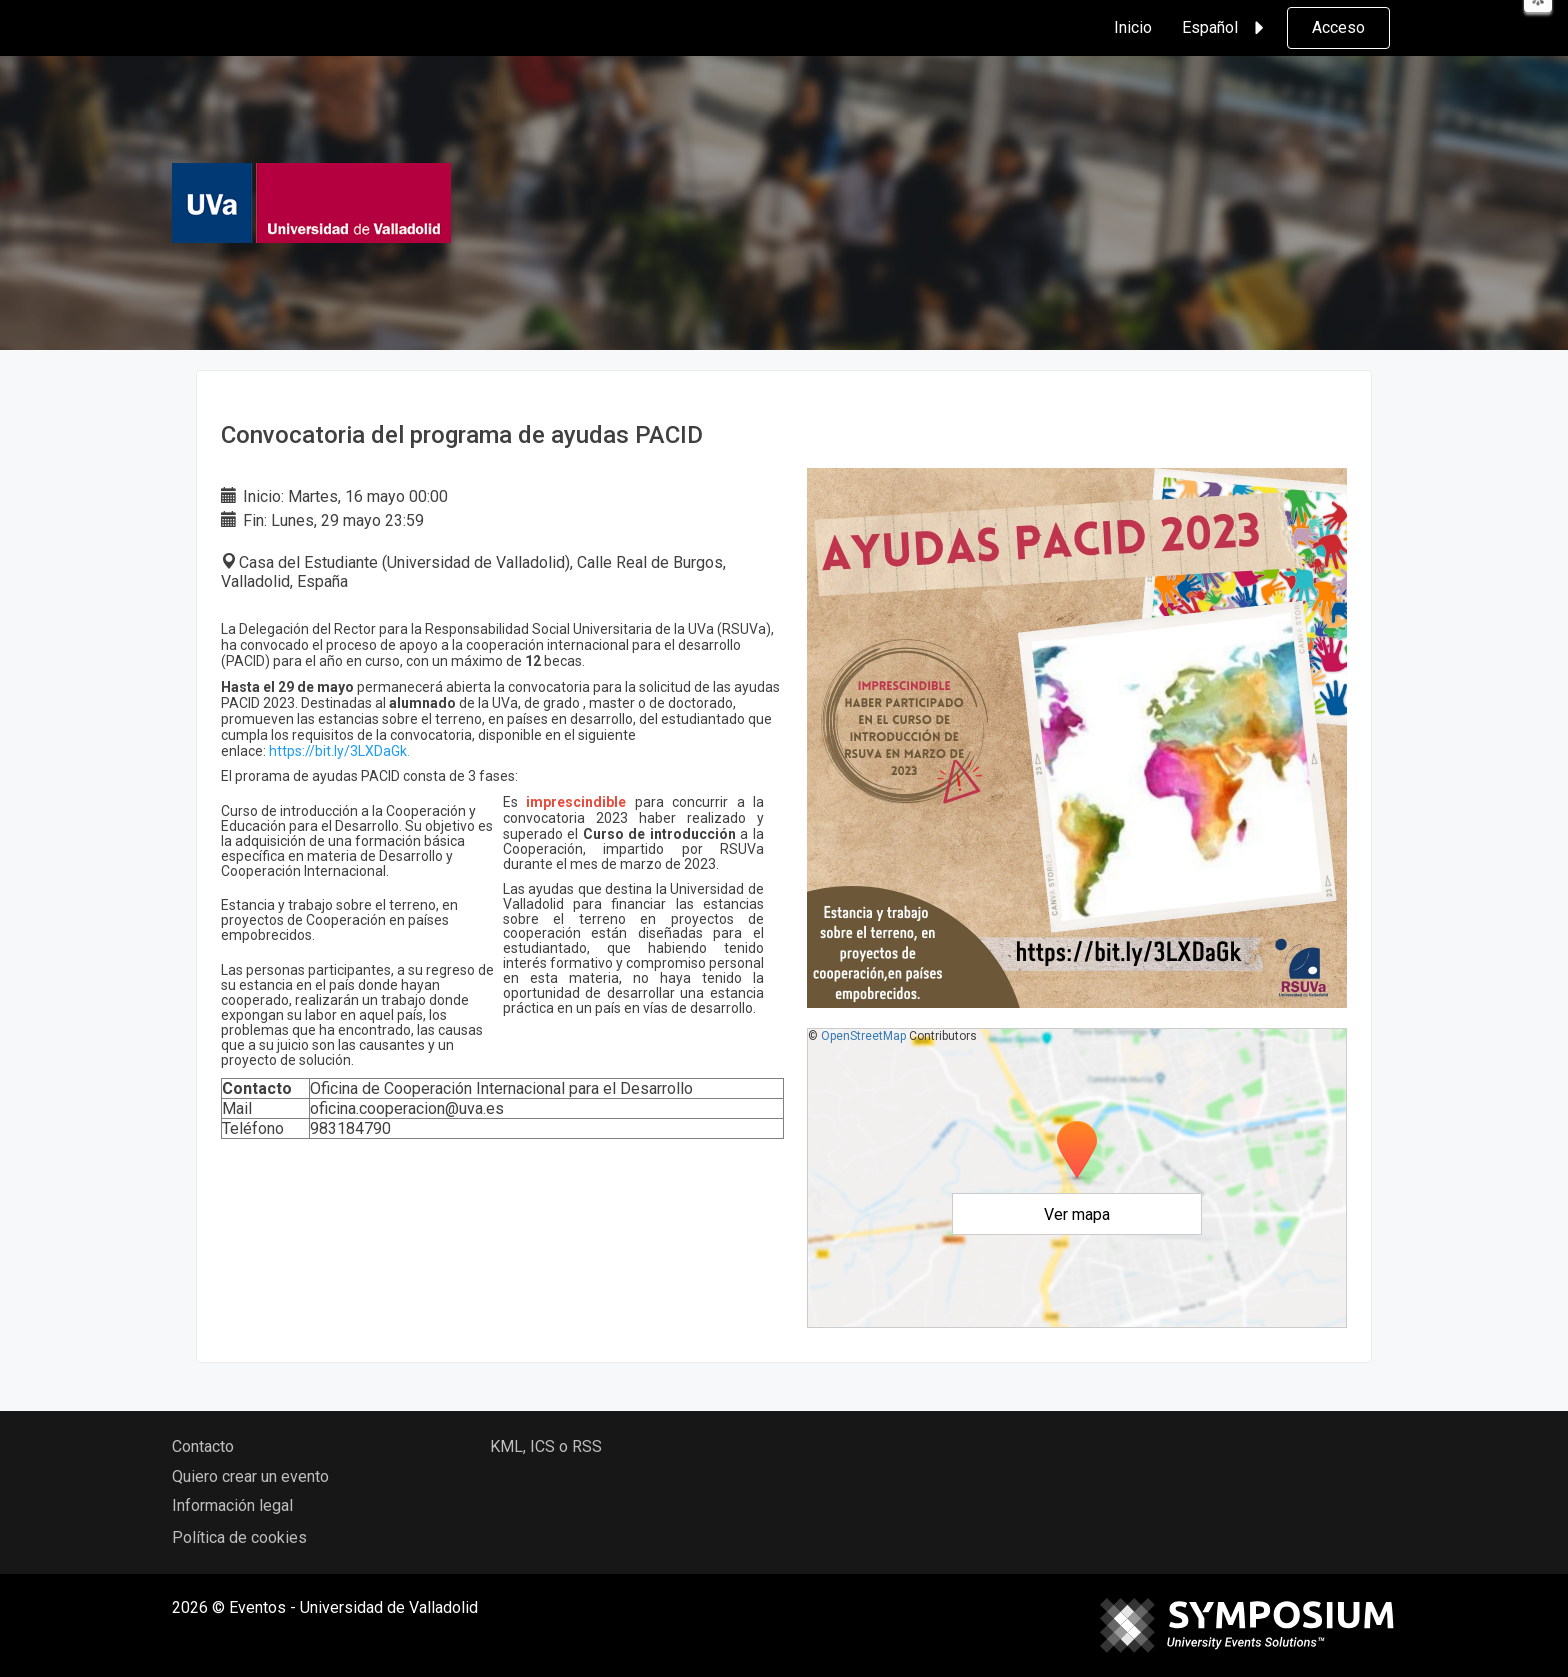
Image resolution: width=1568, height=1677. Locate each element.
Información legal (232, 1505)
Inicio (1133, 27)
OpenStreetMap (863, 1036)
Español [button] (1226, 28)
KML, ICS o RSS (546, 1446)
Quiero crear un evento (250, 1476)
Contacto (203, 1446)
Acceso (1338, 27)
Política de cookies (239, 1537)
